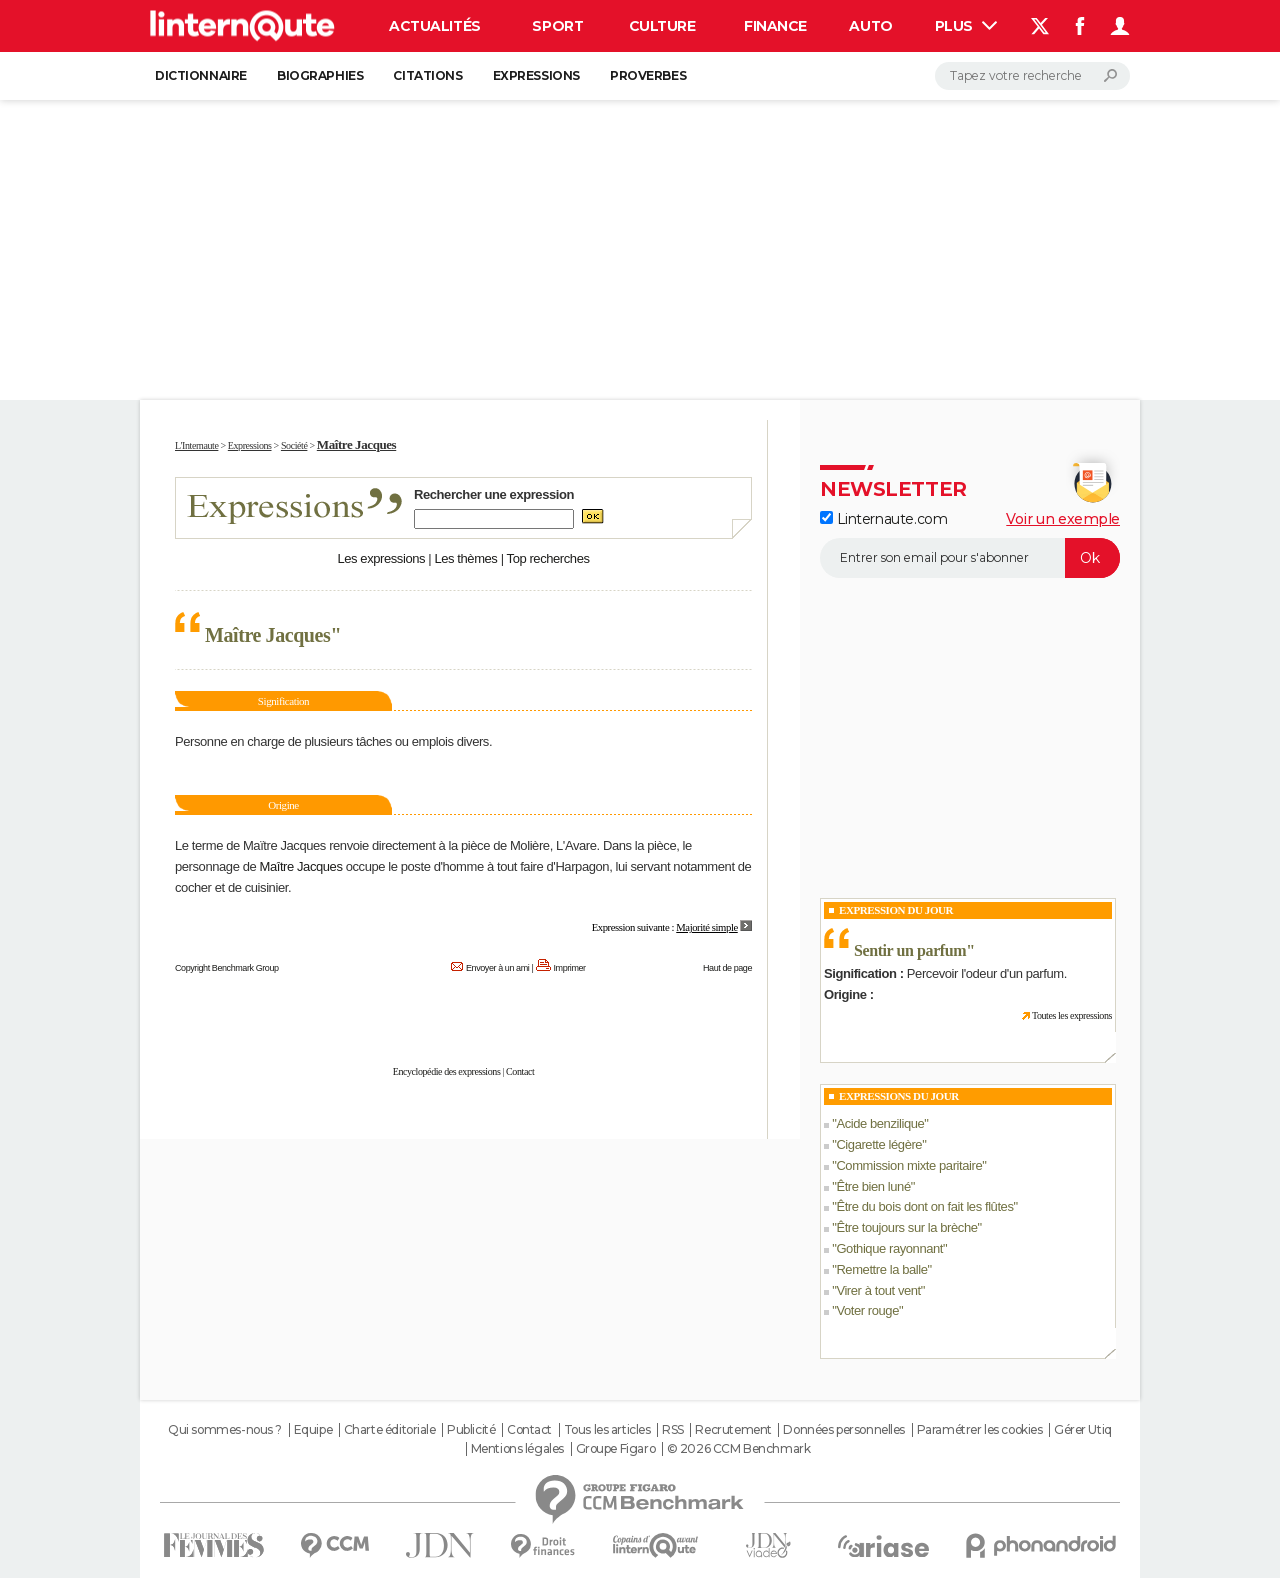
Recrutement (733, 1430)
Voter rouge (867, 1310)
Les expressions (381, 558)
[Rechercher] (1032, 76)
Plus (966, 26)
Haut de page (727, 968)
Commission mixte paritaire (909, 1165)
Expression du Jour (896, 910)
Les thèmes (465, 558)
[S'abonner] (970, 558)
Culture (662, 26)
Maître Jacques (300, 866)
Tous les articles (607, 1430)
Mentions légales (517, 1449)
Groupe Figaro (616, 1449)
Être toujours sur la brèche (906, 1227)
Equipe (313, 1430)
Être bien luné (873, 1186)
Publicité (471, 1430)
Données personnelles (844, 1430)
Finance (775, 26)
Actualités (435, 26)
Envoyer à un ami (497, 968)
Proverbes (648, 75)
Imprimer (570, 968)
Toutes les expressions (1072, 1015)
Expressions (536, 75)
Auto (870, 26)
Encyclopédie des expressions (447, 1071)
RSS (673, 1430)
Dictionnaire (201, 75)
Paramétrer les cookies (980, 1430)
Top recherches (548, 558)
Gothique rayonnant (889, 1248)
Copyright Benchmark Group (227, 968)
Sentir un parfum (910, 950)
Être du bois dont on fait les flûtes (924, 1206)
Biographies (320, 75)
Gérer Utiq (1083, 1430)
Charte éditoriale (390, 1430)
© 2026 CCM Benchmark (739, 1449)
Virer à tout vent (878, 1290)
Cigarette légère (879, 1144)
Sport (557, 26)
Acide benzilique (880, 1123)
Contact (520, 1071)
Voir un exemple (1063, 519)
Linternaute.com (883, 519)
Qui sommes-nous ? (225, 1430)
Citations (427, 75)
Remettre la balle (881, 1269)
